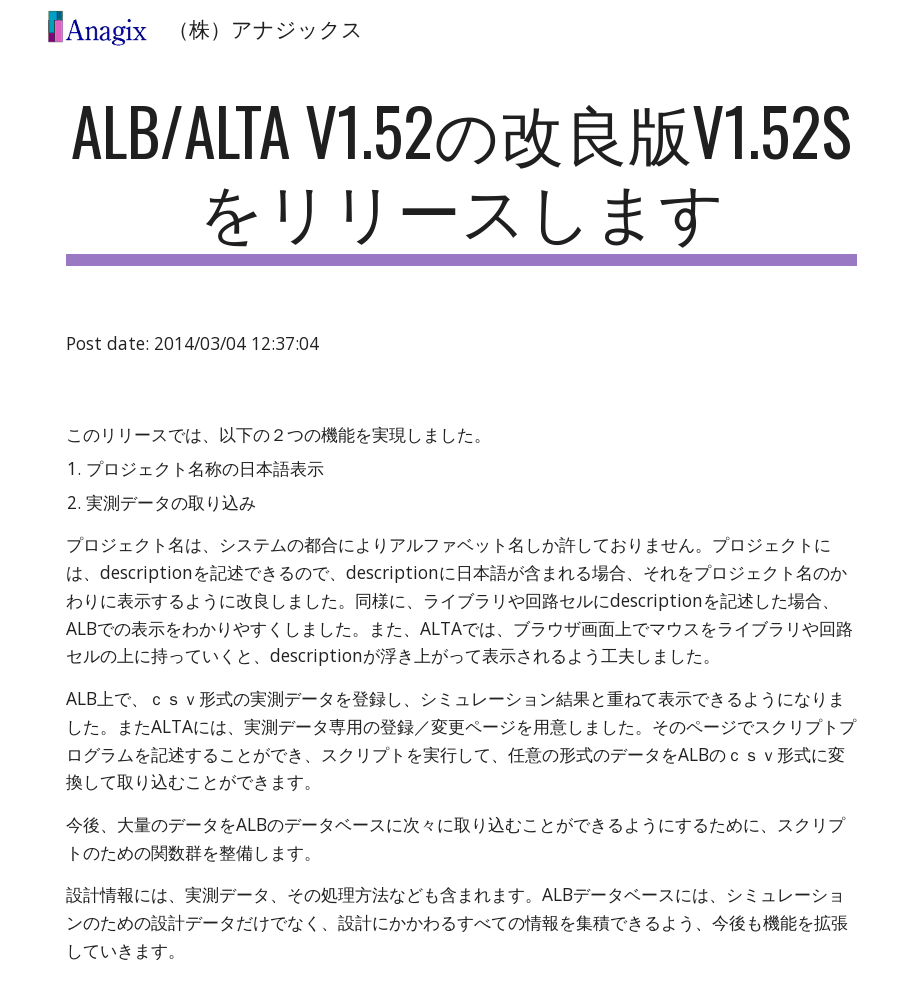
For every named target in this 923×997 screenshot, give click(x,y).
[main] (461, 179)
